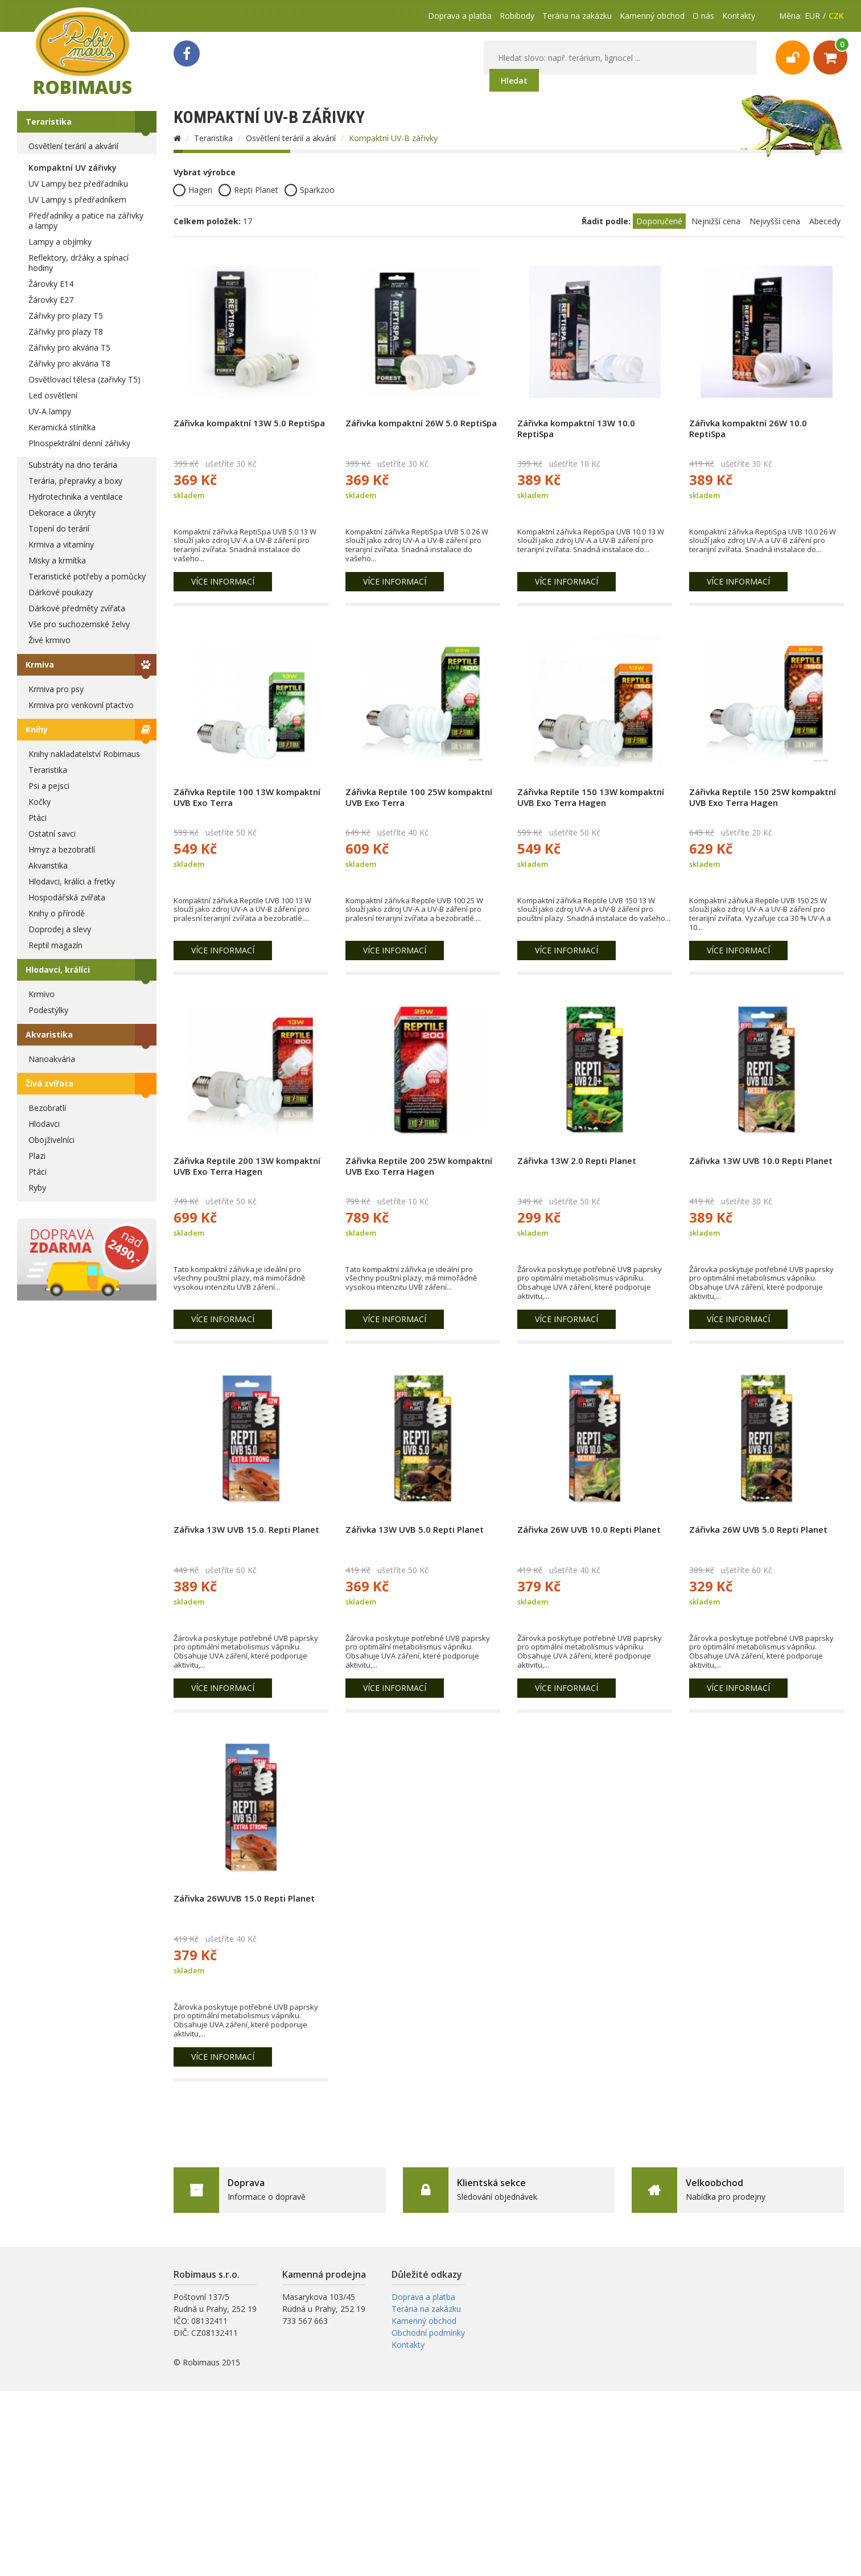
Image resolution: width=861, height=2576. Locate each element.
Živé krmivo (49, 640)
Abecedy (825, 221)
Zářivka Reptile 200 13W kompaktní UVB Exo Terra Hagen (247, 1166)
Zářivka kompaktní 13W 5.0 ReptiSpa (249, 423)
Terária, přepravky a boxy (75, 480)
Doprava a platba (460, 15)
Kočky (39, 801)
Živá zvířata (49, 1083)
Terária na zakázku (577, 15)
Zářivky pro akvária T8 (69, 363)
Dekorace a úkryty (62, 512)
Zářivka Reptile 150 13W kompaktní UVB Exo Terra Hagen (590, 797)
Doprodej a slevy (59, 929)
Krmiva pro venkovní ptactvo (81, 704)
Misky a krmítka (57, 560)
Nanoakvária (51, 1059)
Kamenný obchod (652, 15)
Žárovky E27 (50, 299)
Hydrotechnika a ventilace (75, 496)
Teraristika (49, 121)
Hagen (192, 190)
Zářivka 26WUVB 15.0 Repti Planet (244, 1898)
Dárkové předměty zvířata (76, 608)
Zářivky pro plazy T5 (65, 315)
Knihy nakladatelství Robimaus (84, 753)
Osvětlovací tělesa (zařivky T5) (84, 379)
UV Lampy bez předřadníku (78, 183)
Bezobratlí (47, 1107)
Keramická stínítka (62, 427)
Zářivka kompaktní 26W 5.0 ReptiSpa (421, 423)
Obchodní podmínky (428, 2332)
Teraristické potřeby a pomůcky (87, 576)
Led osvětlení (52, 395)
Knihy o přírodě (56, 913)
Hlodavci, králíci (58, 969)
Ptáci (37, 817)
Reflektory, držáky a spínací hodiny (78, 262)
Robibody (517, 15)
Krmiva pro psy (56, 689)
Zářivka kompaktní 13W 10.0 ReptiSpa (576, 428)
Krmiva (40, 664)
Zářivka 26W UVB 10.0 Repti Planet (589, 1529)
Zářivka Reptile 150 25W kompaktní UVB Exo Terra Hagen (762, 797)
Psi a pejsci (48, 785)
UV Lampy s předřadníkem (77, 199)
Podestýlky (48, 1010)
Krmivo (41, 994)
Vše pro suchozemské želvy (79, 624)
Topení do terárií (58, 528)
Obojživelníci (51, 1139)
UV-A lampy (49, 411)
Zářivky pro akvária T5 (69, 347)
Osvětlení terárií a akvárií (73, 146)
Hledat (514, 80)
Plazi (37, 1155)
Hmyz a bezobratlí (61, 849)
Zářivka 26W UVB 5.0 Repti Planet (758, 1529)
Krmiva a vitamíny (61, 544)
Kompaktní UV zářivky (72, 167)
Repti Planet (248, 190)
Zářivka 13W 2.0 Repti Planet (576, 1160)
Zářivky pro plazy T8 (65, 331)
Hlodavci (44, 1123)
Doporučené (659, 221)
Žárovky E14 (50, 283)
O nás (703, 15)
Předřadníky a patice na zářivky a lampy (85, 220)
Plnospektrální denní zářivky (79, 443)
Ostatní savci (52, 833)
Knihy (37, 729)
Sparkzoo (310, 190)
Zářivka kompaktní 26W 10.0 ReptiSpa (748, 428)
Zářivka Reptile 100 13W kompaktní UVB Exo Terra (247, 797)
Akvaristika (48, 865)
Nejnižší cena (715, 221)
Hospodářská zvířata (66, 897)
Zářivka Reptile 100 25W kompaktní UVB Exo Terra (418, 797)
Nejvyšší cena (774, 221)
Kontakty (738, 15)
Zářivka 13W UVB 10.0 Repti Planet (761, 1160)
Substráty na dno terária (72, 464)
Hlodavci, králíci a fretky (71, 881)
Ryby (37, 1187)
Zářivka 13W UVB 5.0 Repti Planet (414, 1529)
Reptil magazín (55, 945)
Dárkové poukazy (60, 592)
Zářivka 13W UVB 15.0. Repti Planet (246, 1529)
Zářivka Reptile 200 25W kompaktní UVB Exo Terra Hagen (418, 1166)
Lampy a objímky (60, 241)
